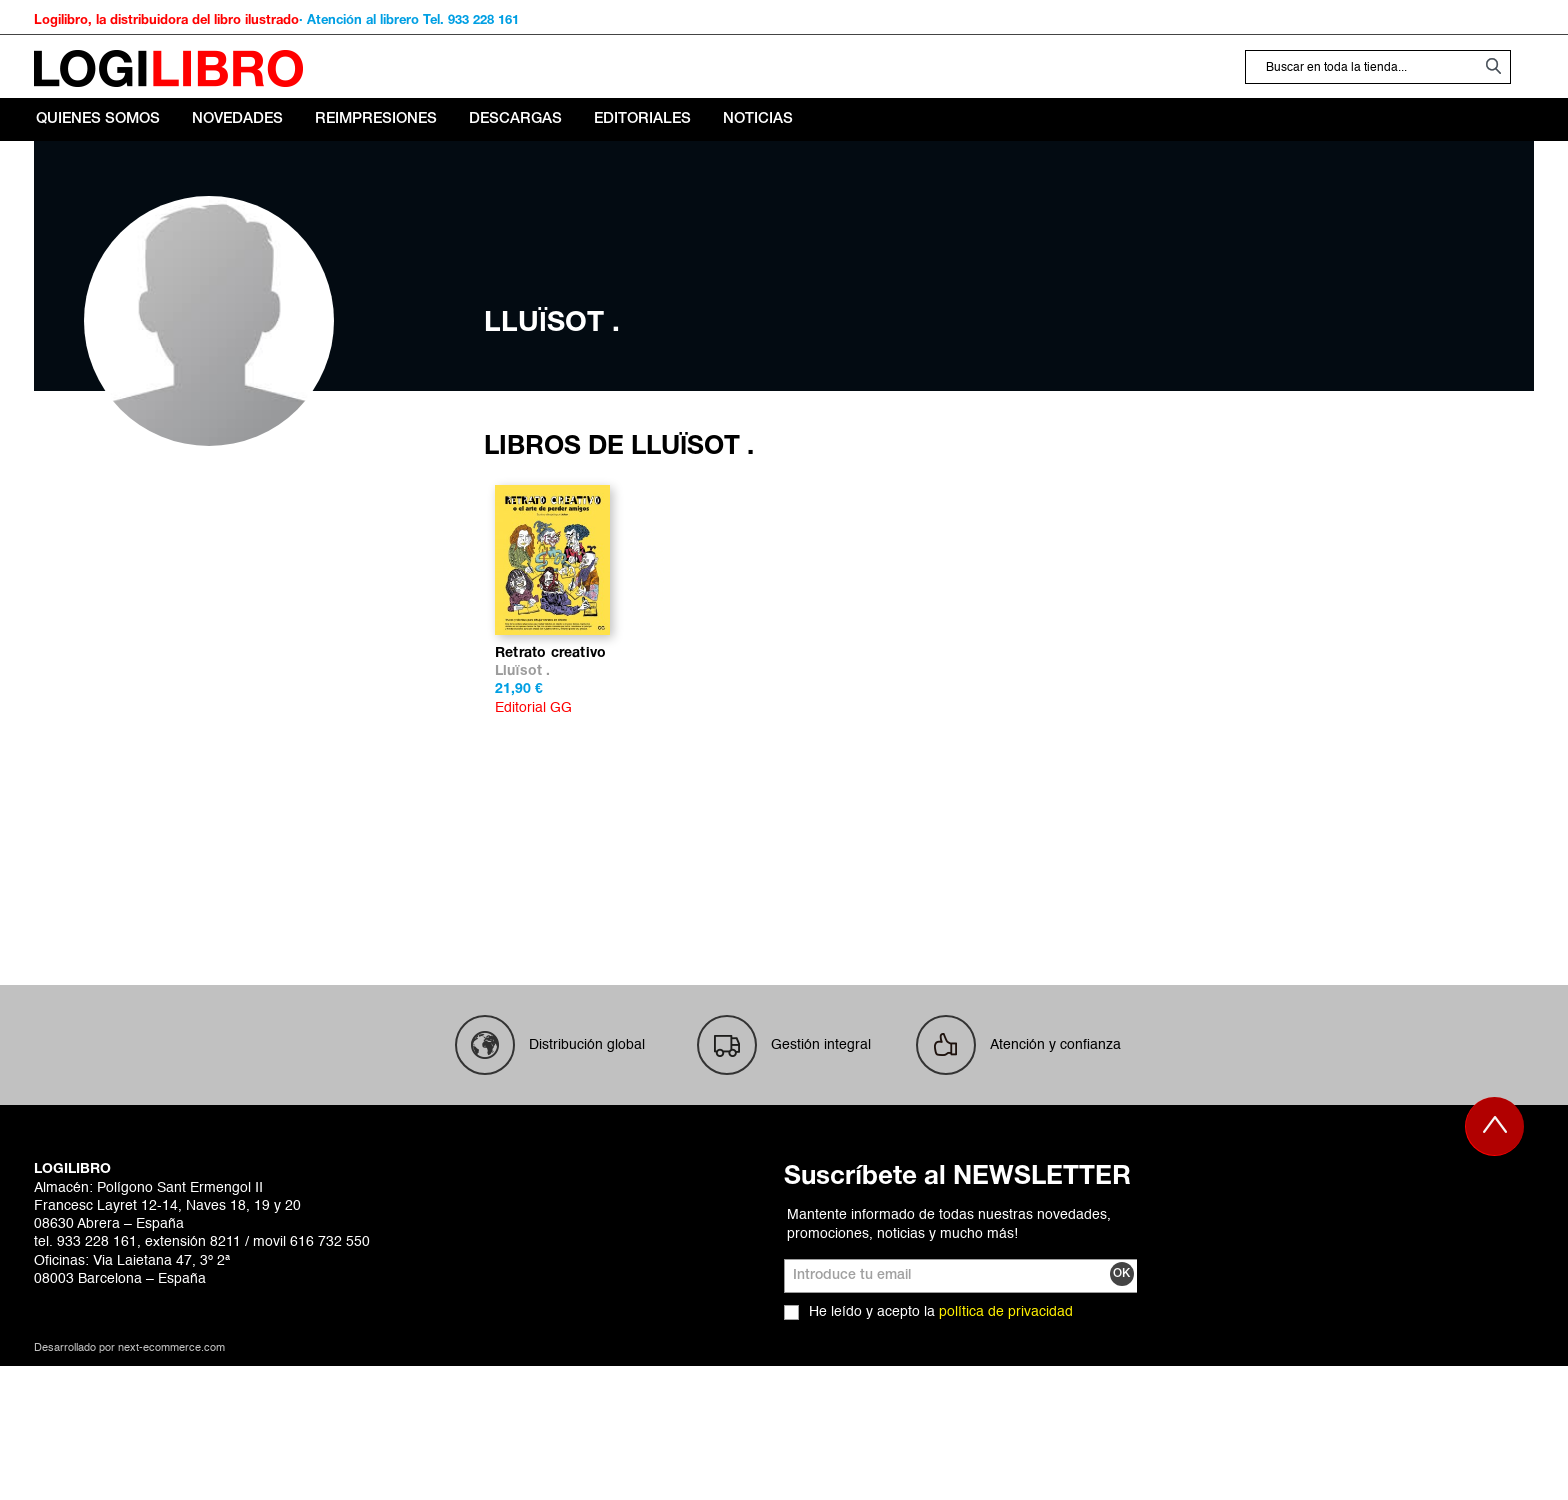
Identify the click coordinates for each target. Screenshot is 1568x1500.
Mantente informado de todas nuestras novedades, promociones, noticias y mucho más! (949, 1358)
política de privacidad (1006, 1446)
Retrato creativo (550, 787)
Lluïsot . (523, 805)
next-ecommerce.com (171, 1482)
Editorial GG (533, 842)
